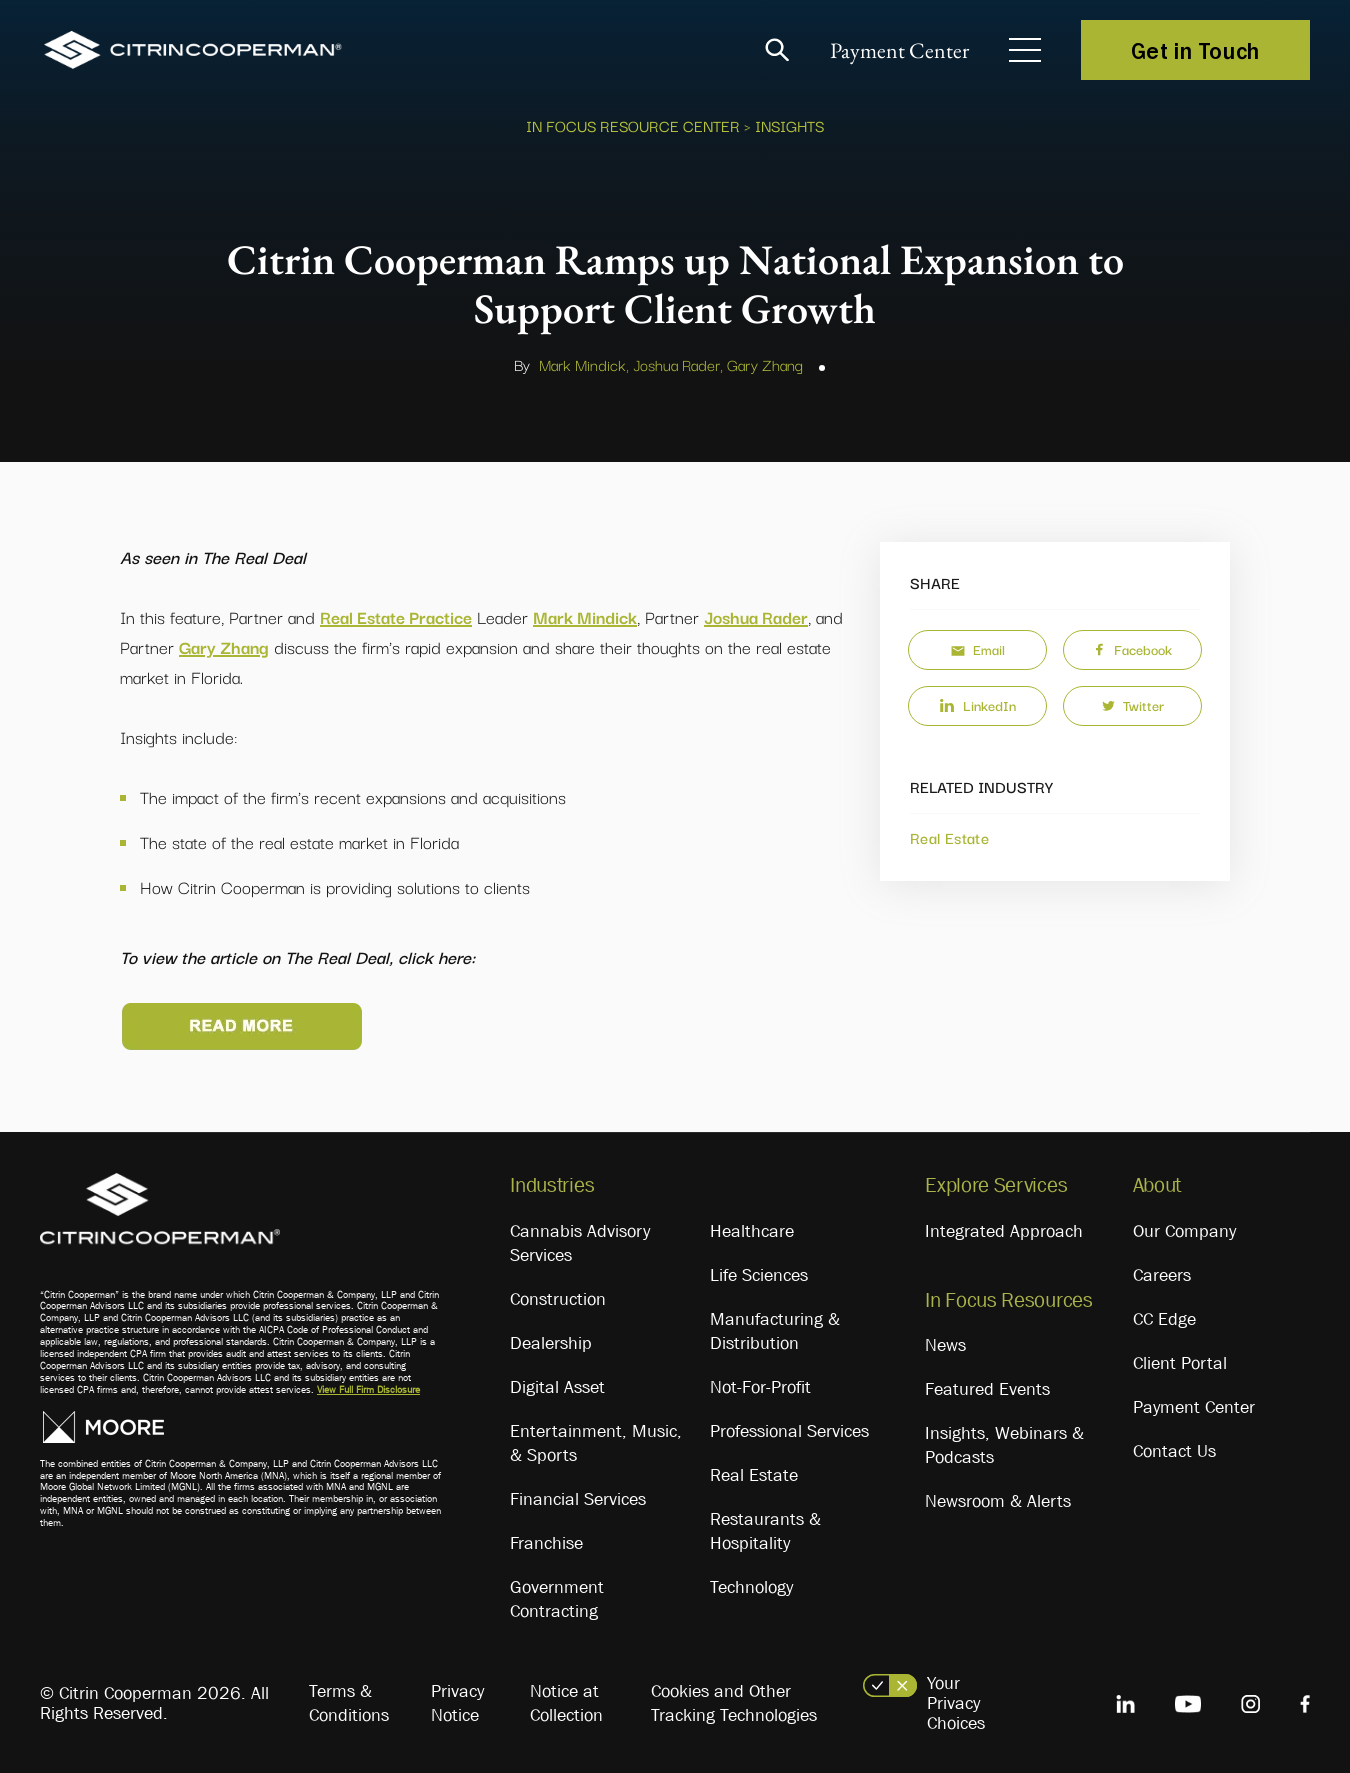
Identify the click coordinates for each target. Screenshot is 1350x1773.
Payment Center (899, 50)
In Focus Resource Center (633, 125)
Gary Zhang (765, 364)
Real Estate (949, 837)
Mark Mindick (585, 616)
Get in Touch (1195, 50)
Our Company (1184, 1231)
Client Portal (1180, 1363)
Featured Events (987, 1389)
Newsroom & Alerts (998, 1501)
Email (978, 649)
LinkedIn (977, 705)
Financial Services (578, 1499)
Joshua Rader (756, 616)
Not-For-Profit (760, 1387)
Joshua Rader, (678, 364)
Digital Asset (557, 1387)
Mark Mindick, (584, 364)
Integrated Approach (1004, 1231)
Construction (558, 1299)
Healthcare (752, 1231)
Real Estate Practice (396, 616)
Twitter (1133, 705)
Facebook (1132, 649)
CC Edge (1164, 1319)
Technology (751, 1587)
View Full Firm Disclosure (368, 1389)
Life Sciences (759, 1275)
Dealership (551, 1343)
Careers (1162, 1275)
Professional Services (789, 1431)
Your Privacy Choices (956, 1703)
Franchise (546, 1543)
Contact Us (1174, 1451)
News (945, 1345)
